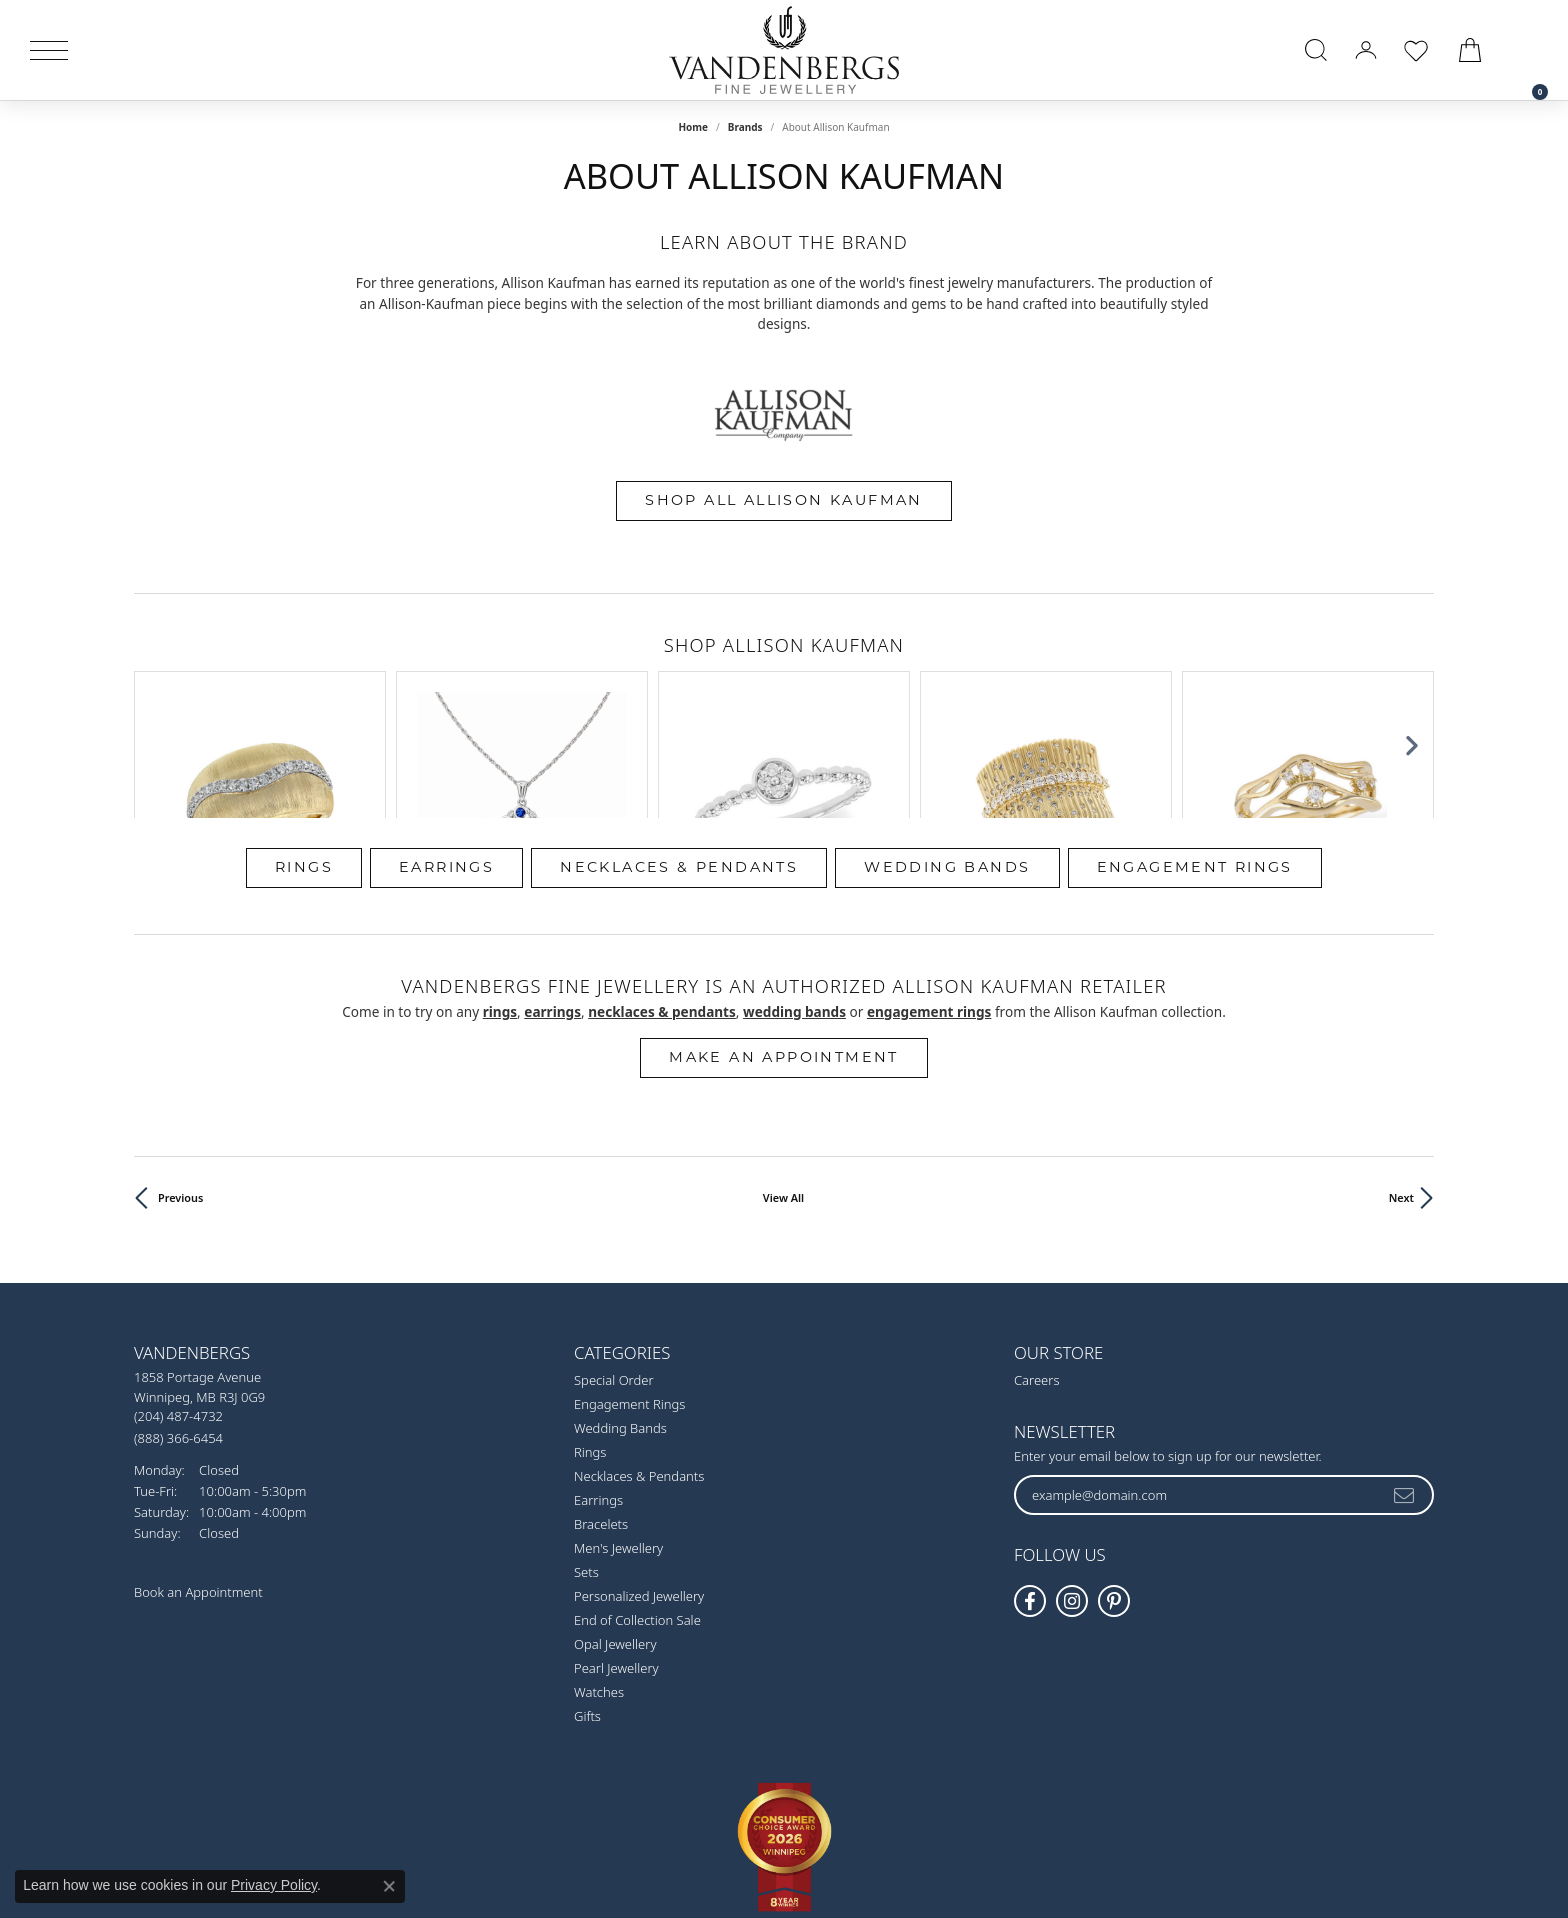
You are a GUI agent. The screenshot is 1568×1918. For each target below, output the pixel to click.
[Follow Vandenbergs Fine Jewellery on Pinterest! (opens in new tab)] (1114, 1497)
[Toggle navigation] (49, 50)
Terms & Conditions (805, 1826)
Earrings (446, 762)
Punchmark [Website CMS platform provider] (818, 1891)
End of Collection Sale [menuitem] (637, 1516)
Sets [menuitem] (586, 1468)
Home (693, 127)
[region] (784, 692)
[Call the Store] (178, 1312)
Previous (180, 1093)
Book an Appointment (198, 1488)
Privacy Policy (686, 1826)
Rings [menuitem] (590, 1348)
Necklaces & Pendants (679, 762)
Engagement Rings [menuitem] (629, 1300)
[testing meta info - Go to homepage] (784, 50)
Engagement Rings (1195, 762)
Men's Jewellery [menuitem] (618, 1444)
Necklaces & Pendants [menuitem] (639, 1372)
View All (783, 1093)
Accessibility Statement (952, 1826)
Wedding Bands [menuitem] (620, 1324)
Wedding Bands (947, 762)
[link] (1530, 50)
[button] (1316, 50)
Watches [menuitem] (599, 1588)
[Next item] (1411, 691)
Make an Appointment (784, 953)
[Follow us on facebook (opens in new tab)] (1030, 1497)
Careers (1037, 1276)
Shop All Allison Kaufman (784, 500)
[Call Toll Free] (178, 1332)
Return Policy (585, 1826)
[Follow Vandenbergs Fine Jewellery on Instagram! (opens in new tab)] (1072, 1497)
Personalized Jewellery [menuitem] (639, 1492)
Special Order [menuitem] (614, 1276)
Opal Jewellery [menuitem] (615, 1540)
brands (745, 127)
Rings (304, 762)
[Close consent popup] (389, 1886)
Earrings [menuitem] (598, 1396)
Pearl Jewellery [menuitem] (616, 1564)
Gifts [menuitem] (587, 1612)
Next (1401, 1093)
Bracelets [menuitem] (601, 1420)
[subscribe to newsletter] (1405, 1390)
